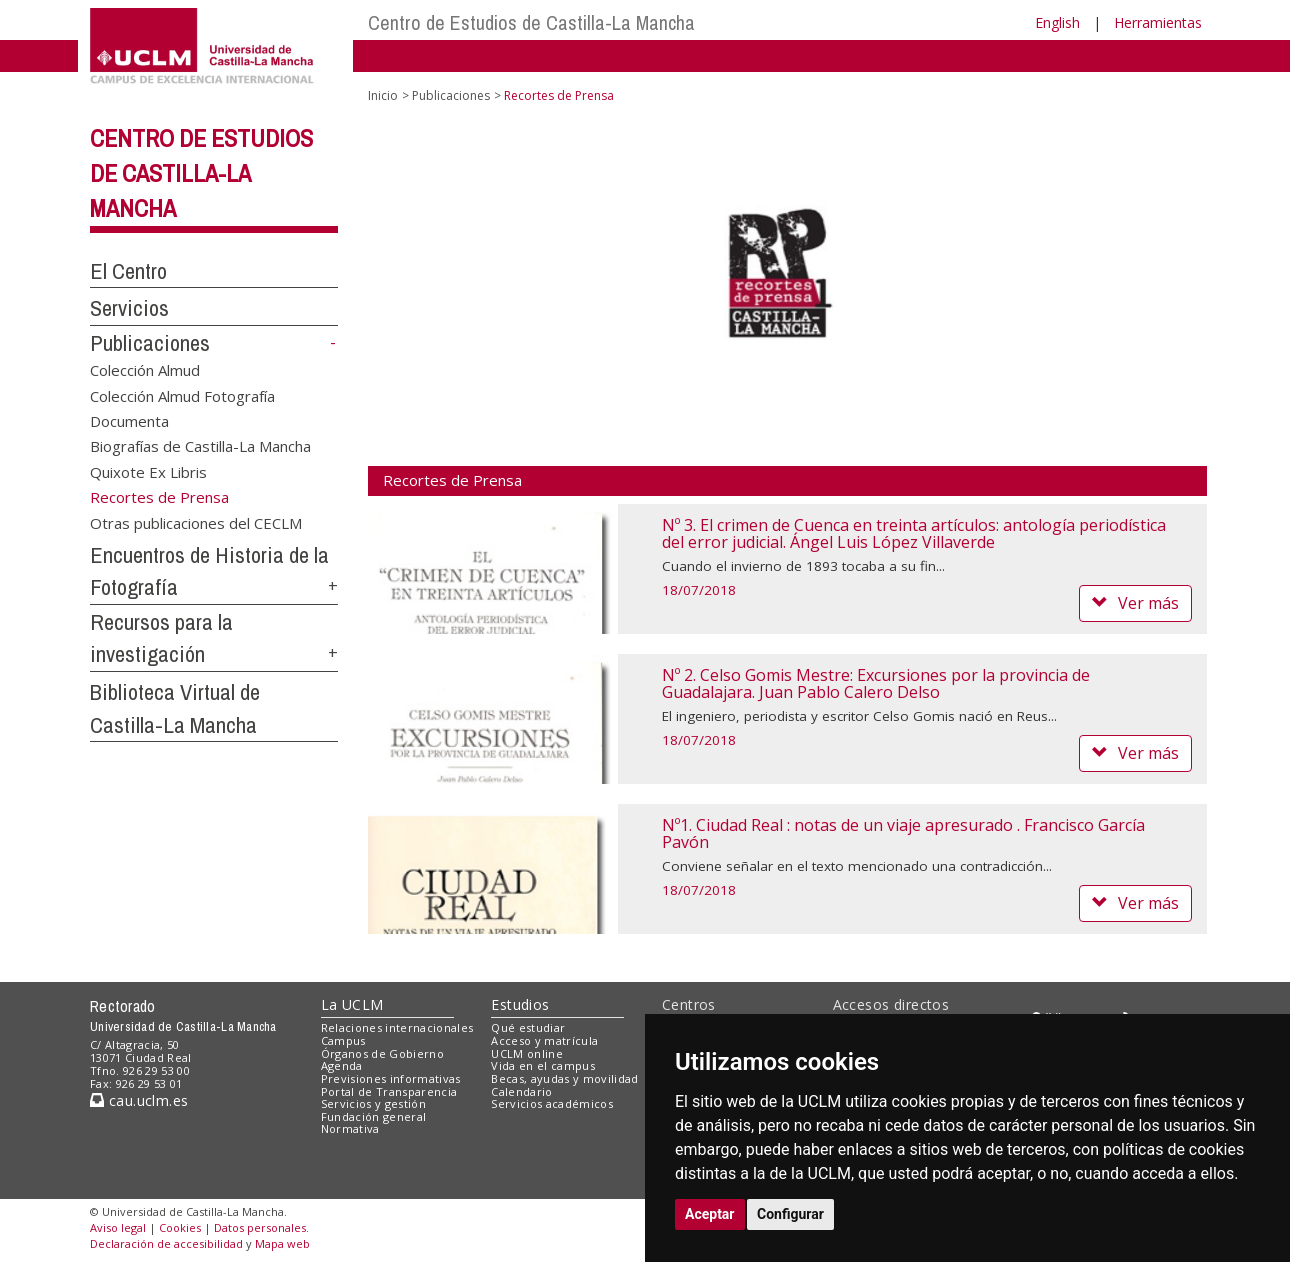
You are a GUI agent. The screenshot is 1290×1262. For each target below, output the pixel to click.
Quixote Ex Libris (148, 471)
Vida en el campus (543, 1065)
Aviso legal (118, 1227)
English (1057, 22)
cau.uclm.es (139, 1100)
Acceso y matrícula (544, 1040)
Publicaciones (150, 343)
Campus (343, 1040)
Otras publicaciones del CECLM (196, 522)
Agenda (342, 1065)
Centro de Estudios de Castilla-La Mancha (531, 22)
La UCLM (352, 1004)
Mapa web (282, 1243)
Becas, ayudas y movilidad (564, 1078)
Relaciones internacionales (397, 1027)
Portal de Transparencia (389, 1091)
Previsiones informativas (391, 1078)
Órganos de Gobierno (382, 1053)
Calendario (521, 1091)
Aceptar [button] (710, 1214)
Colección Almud (145, 370)
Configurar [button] (790, 1214)
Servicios (129, 308)
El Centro (128, 271)
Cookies (180, 1227)
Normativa (350, 1128)
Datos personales (260, 1227)
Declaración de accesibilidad (166, 1243)
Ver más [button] (1135, 603)
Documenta (129, 421)
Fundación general (374, 1116)
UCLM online (527, 1053)
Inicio (383, 95)
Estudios (520, 1004)
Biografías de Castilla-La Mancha (200, 446)
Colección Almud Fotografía (182, 395)
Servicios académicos (552, 1103)
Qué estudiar (528, 1027)
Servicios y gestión (373, 1103)
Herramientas (1158, 22)
